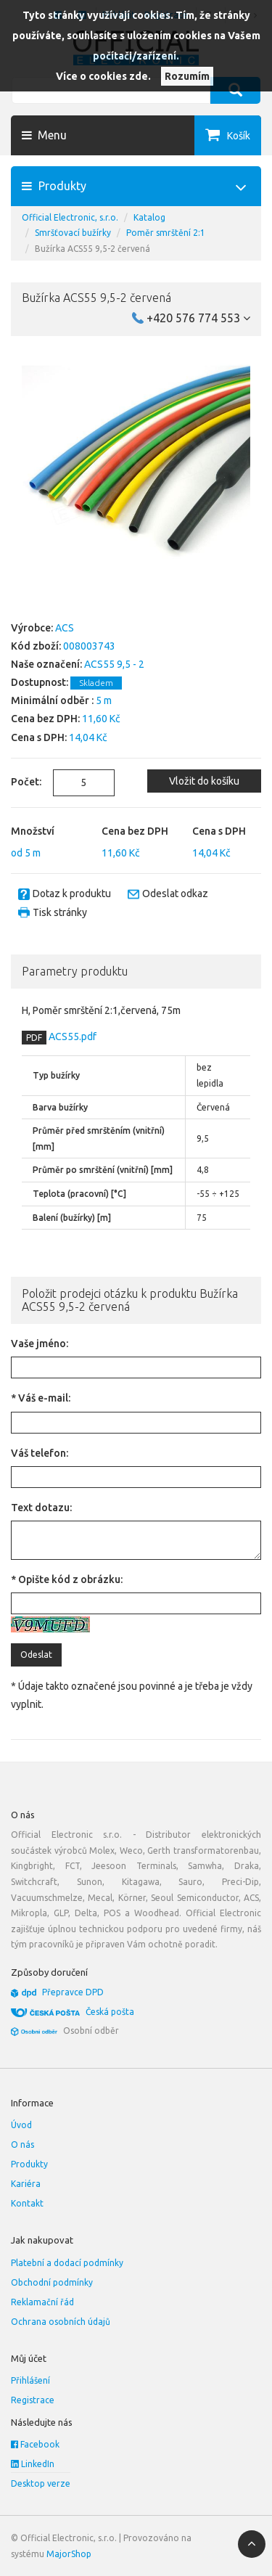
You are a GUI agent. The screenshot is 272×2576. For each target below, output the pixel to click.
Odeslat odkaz (175, 893)
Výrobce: (32, 628)
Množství (32, 831)
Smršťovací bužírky (73, 232)
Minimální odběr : (52, 700)
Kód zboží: (36, 646)
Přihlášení (30, 2380)
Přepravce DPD (73, 1992)
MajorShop (68, 2554)
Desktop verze (40, 2483)
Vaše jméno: (39, 1343)
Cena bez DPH (135, 831)
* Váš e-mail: (40, 1398)
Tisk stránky (60, 912)
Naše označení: (46, 664)
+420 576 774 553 (198, 317)
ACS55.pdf (71, 1036)
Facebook (35, 2444)
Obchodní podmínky (52, 2282)
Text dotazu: (41, 1507)
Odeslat (36, 1654)
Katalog (149, 217)
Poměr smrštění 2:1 (165, 232)
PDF (34, 1037)
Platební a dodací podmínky (67, 2263)
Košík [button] (238, 136)
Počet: (21, 782)
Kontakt (27, 2203)
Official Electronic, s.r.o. (70, 217)
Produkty (29, 2164)
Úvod (21, 2125)
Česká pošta (110, 2011)
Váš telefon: (39, 1453)
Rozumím (187, 76)
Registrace (32, 2400)
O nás (22, 2144)
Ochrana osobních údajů (60, 2321)
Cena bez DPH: (45, 718)
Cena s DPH (219, 831)
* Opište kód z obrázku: (67, 1579)
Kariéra (26, 2183)
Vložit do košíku (204, 781)
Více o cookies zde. (103, 76)
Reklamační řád (42, 2302)
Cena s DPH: (39, 737)
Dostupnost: (39, 682)
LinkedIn (32, 2464)
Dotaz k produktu (72, 893)
